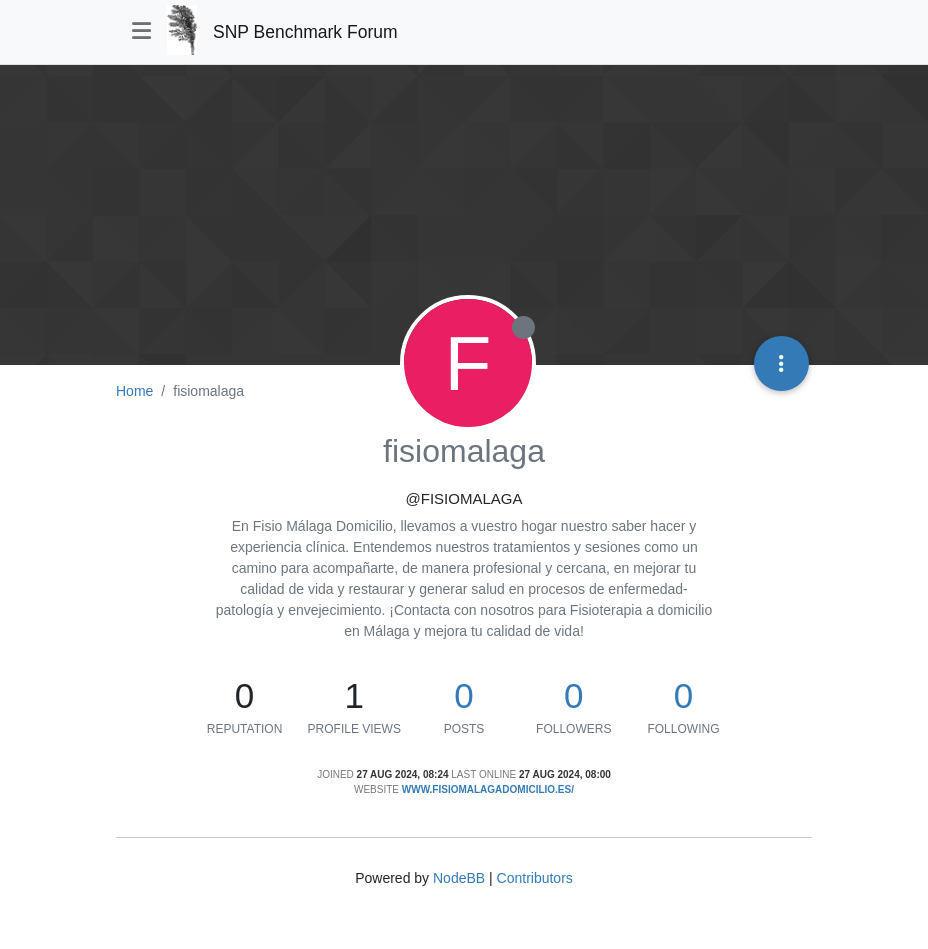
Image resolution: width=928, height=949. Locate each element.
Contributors (535, 878)
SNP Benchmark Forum (305, 32)
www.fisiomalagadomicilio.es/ (488, 789)
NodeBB (459, 878)
